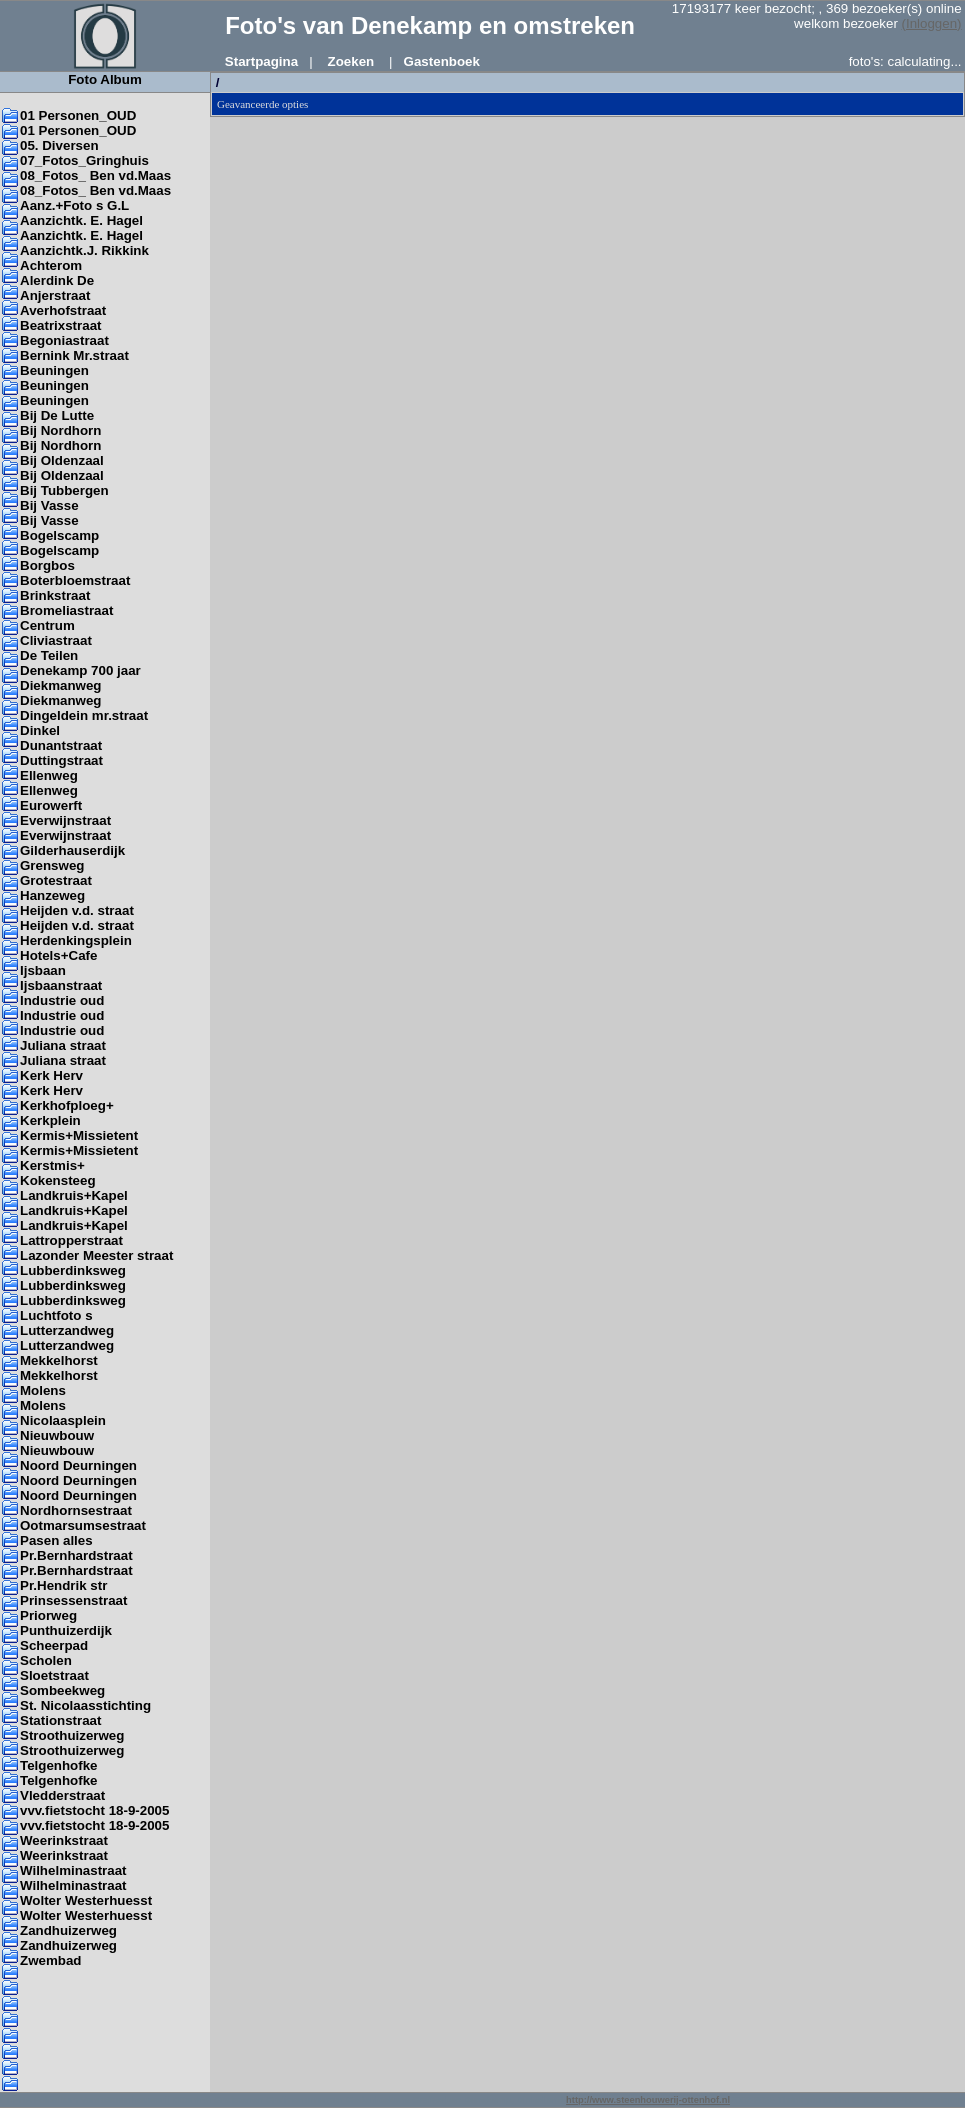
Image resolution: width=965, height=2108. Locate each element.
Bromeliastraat (66, 610)
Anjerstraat (55, 295)
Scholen (46, 1660)
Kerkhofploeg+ (67, 1105)
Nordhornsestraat (76, 1510)
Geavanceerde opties (262, 104)
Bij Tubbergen (64, 490)
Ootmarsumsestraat (83, 1525)
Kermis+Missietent (79, 1135)
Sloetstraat (54, 1675)
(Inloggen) (932, 23)
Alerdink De (57, 280)
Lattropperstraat (71, 1240)
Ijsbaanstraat (61, 985)
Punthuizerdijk (66, 1630)
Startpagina (261, 61)
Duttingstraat (61, 760)
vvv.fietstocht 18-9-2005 (94, 1810)
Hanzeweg (52, 895)
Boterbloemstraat (75, 580)
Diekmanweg (60, 685)
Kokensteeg (58, 1180)
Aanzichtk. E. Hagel (81, 220)
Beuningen (54, 370)
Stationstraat (60, 1720)
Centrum (47, 625)
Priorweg (48, 1615)
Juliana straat (63, 1045)
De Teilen (49, 655)
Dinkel (40, 730)
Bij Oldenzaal (62, 460)
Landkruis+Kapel (74, 1195)
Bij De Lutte (57, 415)
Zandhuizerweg (68, 1930)
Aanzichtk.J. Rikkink (84, 250)
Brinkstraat (55, 595)
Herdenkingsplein (76, 940)
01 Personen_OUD (78, 115)
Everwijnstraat (65, 820)
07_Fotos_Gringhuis (84, 160)
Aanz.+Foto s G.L (74, 205)
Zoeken (351, 61)
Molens (43, 1390)
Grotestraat (56, 880)
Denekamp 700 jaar (80, 670)
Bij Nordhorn (60, 430)
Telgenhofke (59, 1765)
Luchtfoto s (56, 1315)
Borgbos (47, 565)
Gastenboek (442, 61)
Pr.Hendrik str (63, 1585)
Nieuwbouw (57, 1435)
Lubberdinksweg (73, 1270)
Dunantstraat (61, 745)
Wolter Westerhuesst (86, 1900)
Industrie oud (62, 1000)
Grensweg (52, 865)
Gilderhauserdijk (72, 850)
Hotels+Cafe (58, 955)
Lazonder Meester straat (96, 1255)
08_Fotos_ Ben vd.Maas (95, 175)
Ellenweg (49, 775)
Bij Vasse (49, 505)
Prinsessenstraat (73, 1600)
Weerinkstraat (64, 1840)
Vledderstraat (62, 1795)
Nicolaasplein (63, 1420)
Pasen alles (56, 1540)
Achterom (51, 265)
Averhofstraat (63, 310)
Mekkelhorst (59, 1360)
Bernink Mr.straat (74, 355)
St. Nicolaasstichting (85, 1705)
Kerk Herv (51, 1075)
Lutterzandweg (67, 1330)
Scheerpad (54, 1645)
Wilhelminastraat (73, 1870)
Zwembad (50, 1960)
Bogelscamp (59, 535)
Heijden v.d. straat (77, 910)
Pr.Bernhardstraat (76, 1555)
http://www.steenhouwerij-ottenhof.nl (648, 2100)
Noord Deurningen (78, 1465)
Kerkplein (50, 1120)
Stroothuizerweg (72, 1735)
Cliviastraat (56, 640)
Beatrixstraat (61, 325)
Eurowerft (51, 805)
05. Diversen (59, 145)
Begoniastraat (64, 340)
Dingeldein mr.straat (84, 715)
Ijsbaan (43, 970)
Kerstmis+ (52, 1165)
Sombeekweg (62, 1690)
